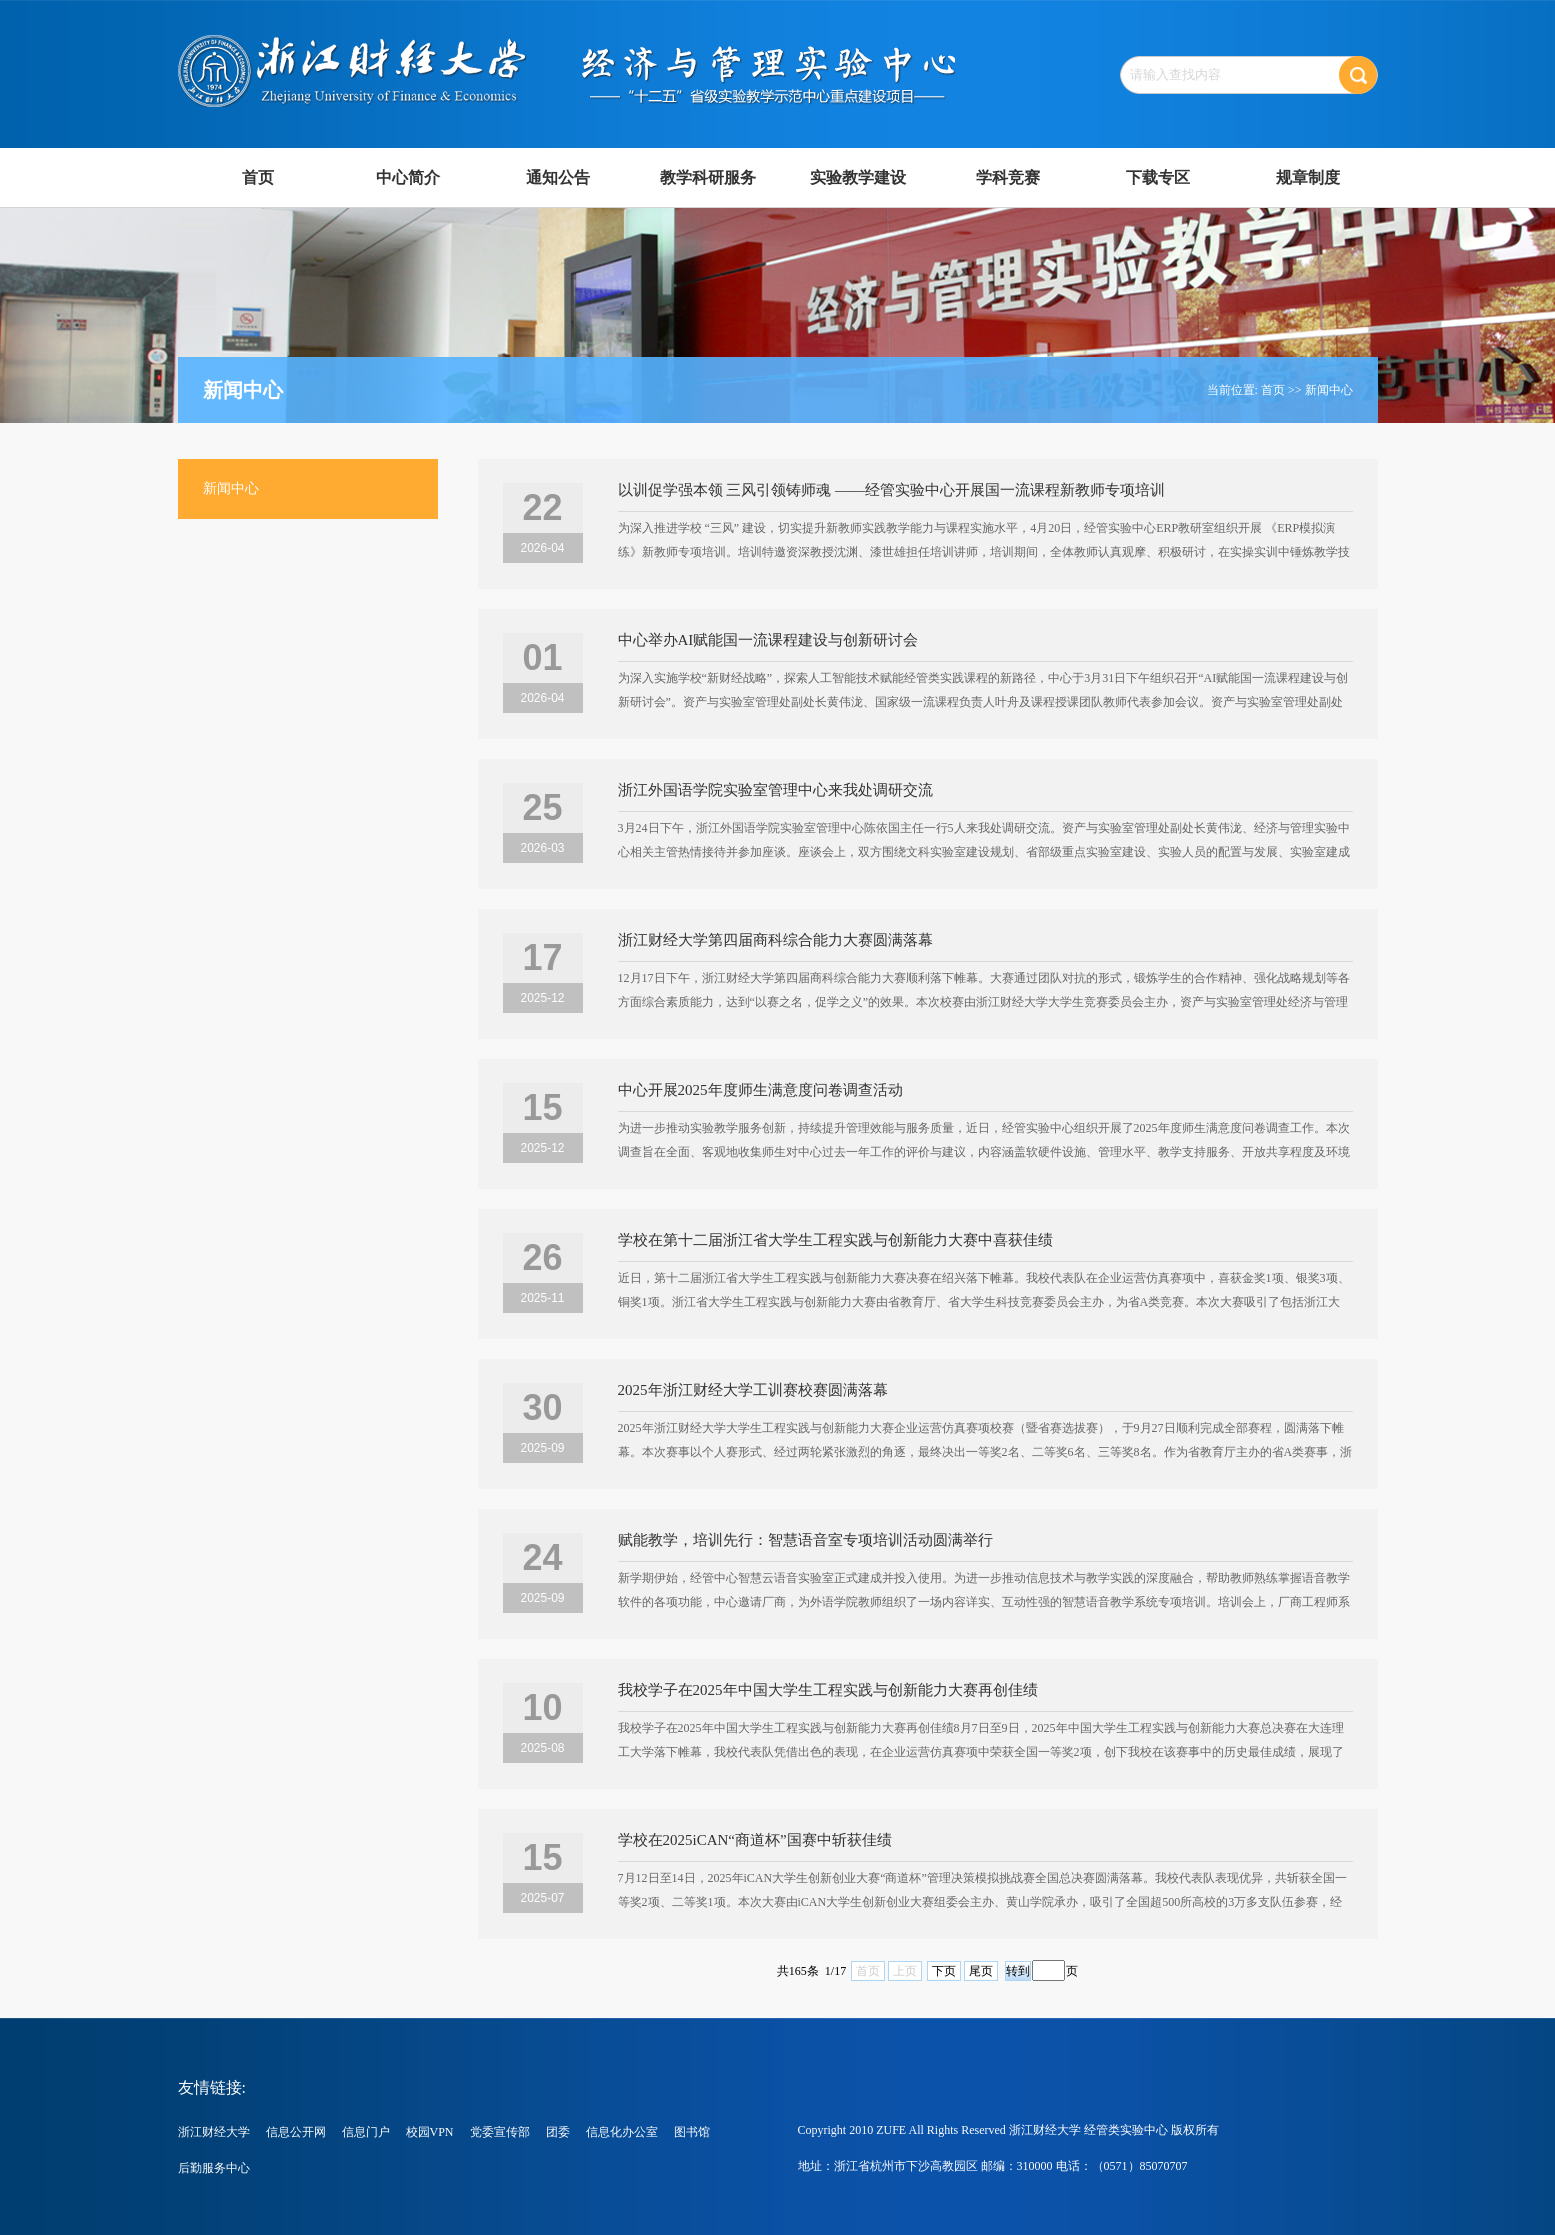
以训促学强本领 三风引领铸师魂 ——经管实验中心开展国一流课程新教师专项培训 (892, 490)
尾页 (981, 1971)
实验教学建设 (858, 177)
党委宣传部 (500, 2132)
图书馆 (692, 2132)
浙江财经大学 (214, 2132)
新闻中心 (1329, 390)
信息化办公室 (622, 2132)
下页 (944, 1971)
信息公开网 (296, 2132)
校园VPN (430, 2132)
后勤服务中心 (214, 2168)
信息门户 (366, 2132)
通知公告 (558, 177)
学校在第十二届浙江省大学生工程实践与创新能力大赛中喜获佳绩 (835, 1240)
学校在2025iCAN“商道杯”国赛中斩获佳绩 (755, 1840)
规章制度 (1308, 177)
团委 (558, 2132)
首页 (258, 177)
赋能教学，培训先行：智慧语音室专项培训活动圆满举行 (805, 1540)
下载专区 (1158, 177)
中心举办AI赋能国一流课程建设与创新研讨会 (768, 640)
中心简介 (408, 177)
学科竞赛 (1008, 177)
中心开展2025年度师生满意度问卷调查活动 (760, 1090)
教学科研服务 (708, 177)
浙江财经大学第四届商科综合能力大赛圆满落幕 (775, 940)
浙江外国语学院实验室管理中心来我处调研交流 (775, 790)
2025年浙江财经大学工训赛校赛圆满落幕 (753, 1390)
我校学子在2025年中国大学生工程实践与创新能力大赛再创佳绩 (828, 1690)
